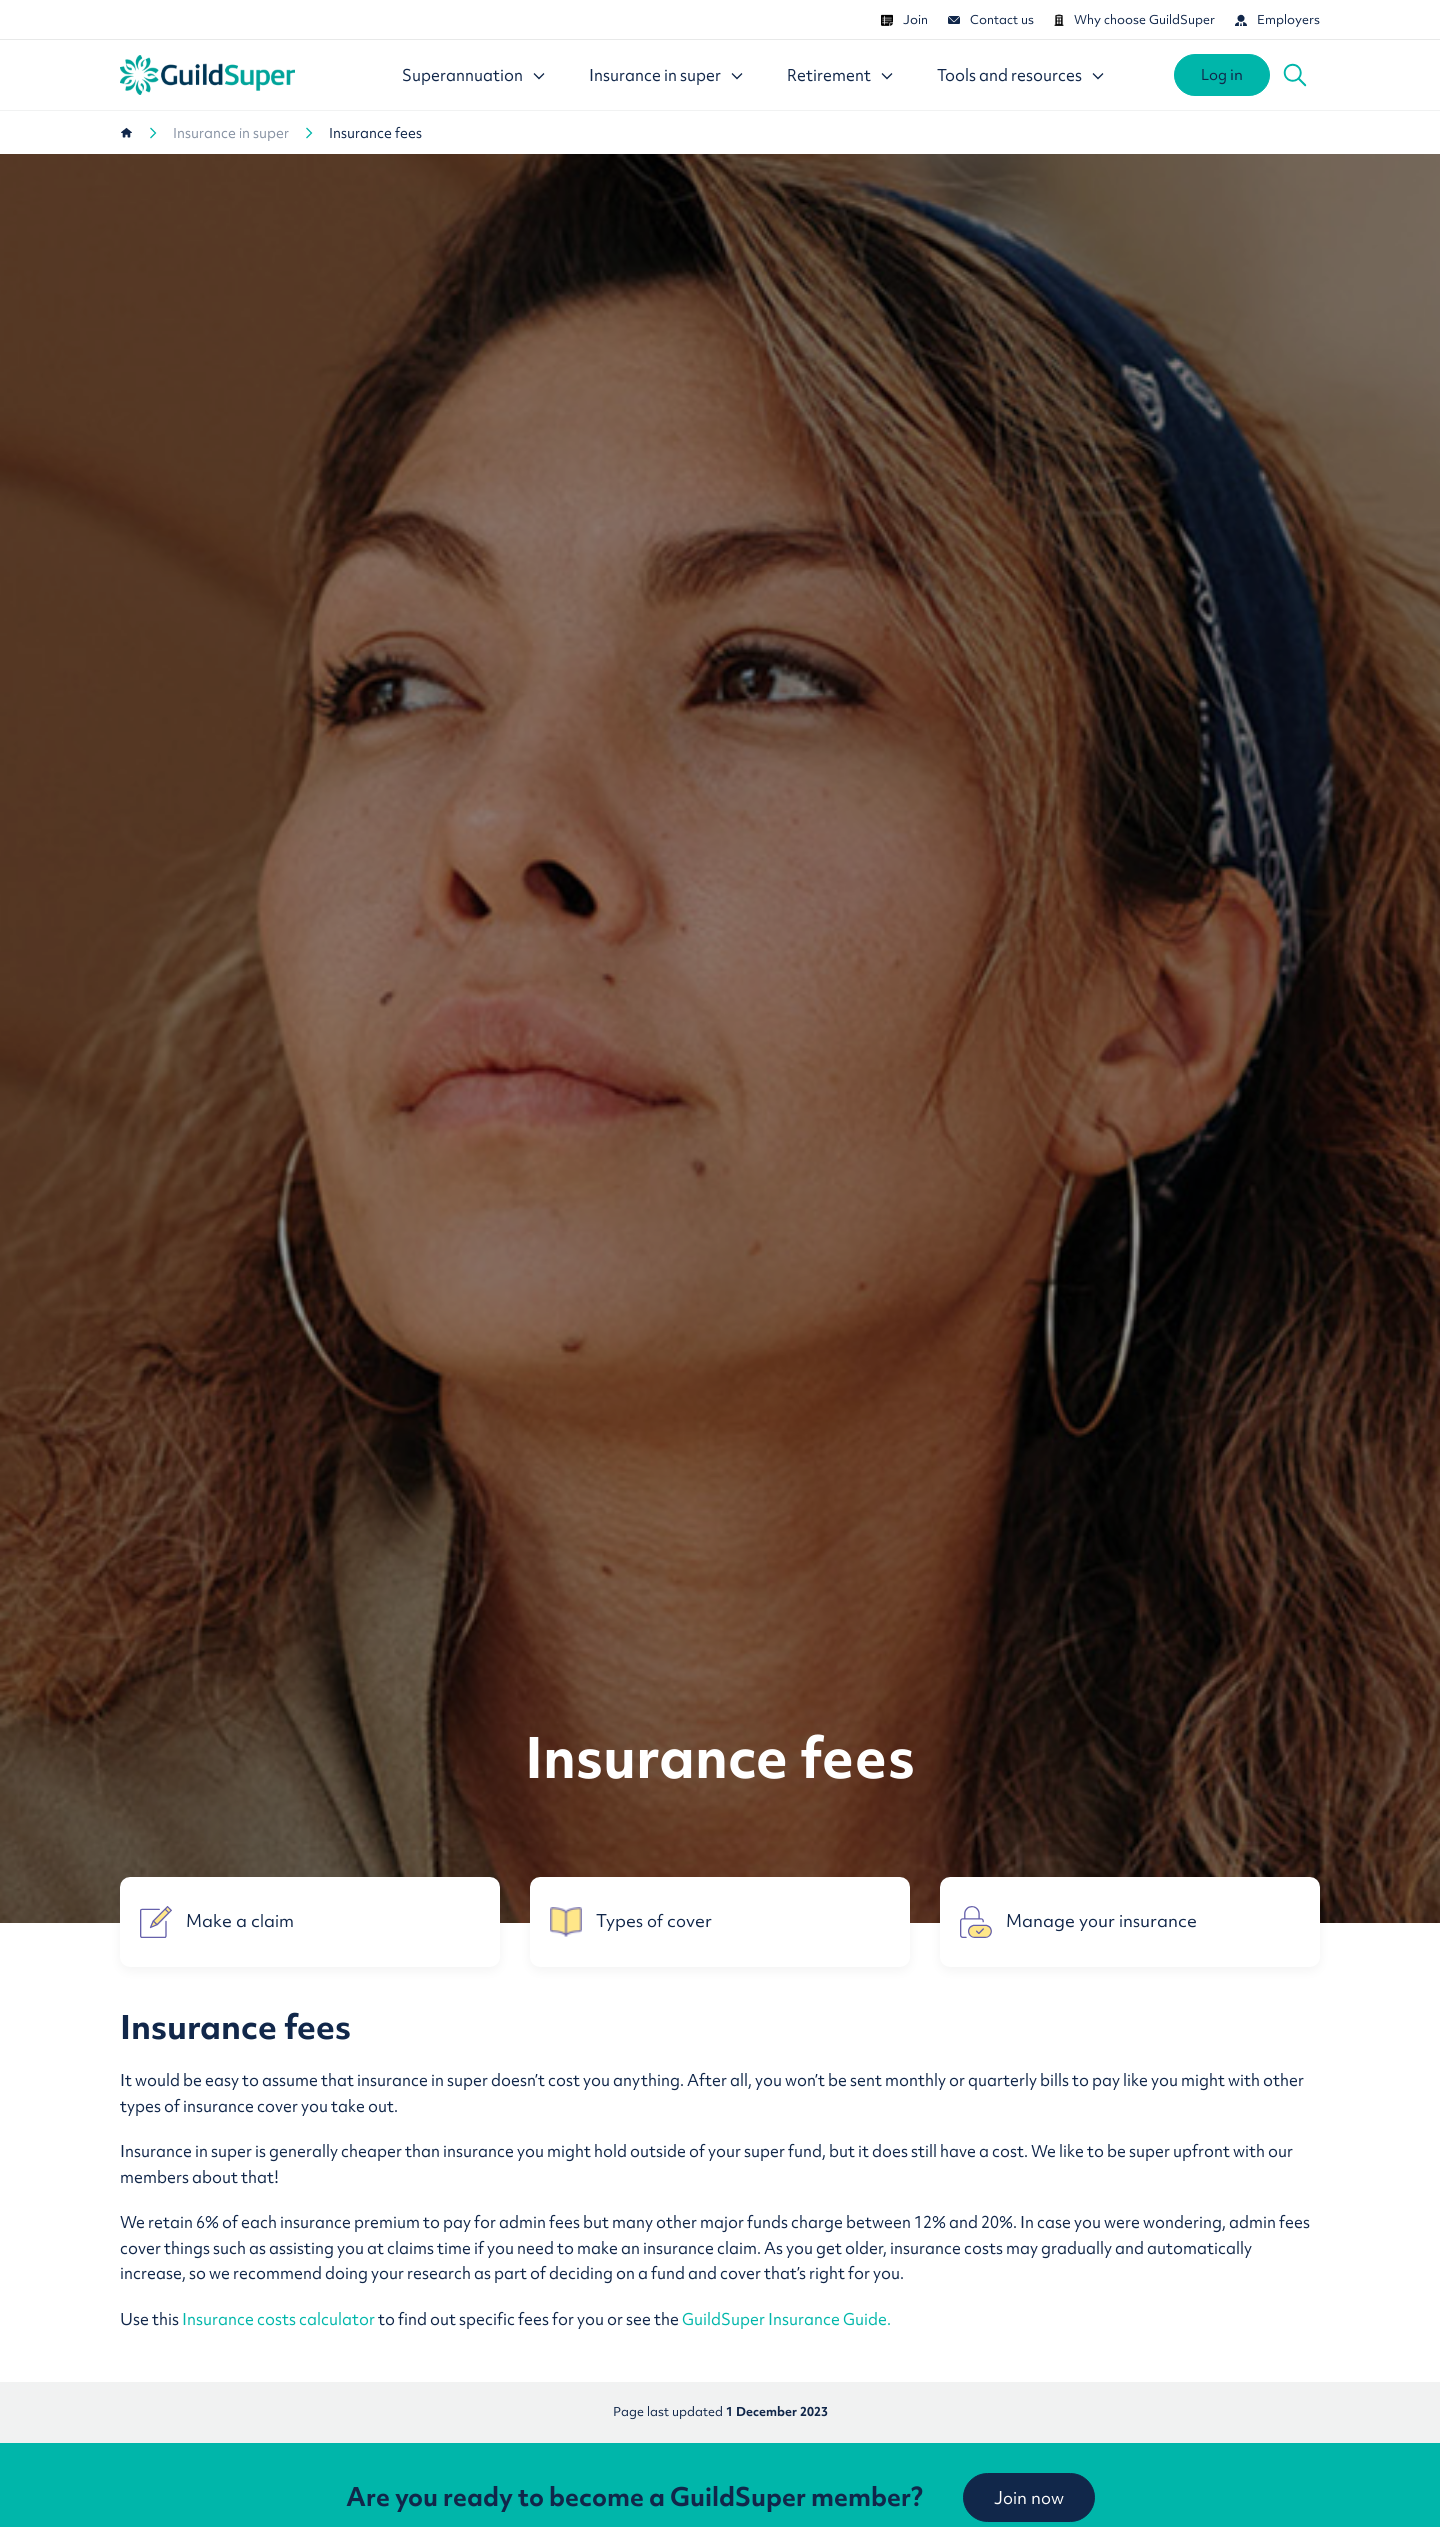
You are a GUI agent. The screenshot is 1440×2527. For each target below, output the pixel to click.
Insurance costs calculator (280, 2319)
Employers (1277, 19)
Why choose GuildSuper (1134, 19)
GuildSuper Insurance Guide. (786, 2319)
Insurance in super (231, 133)
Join (904, 19)
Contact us (991, 19)
